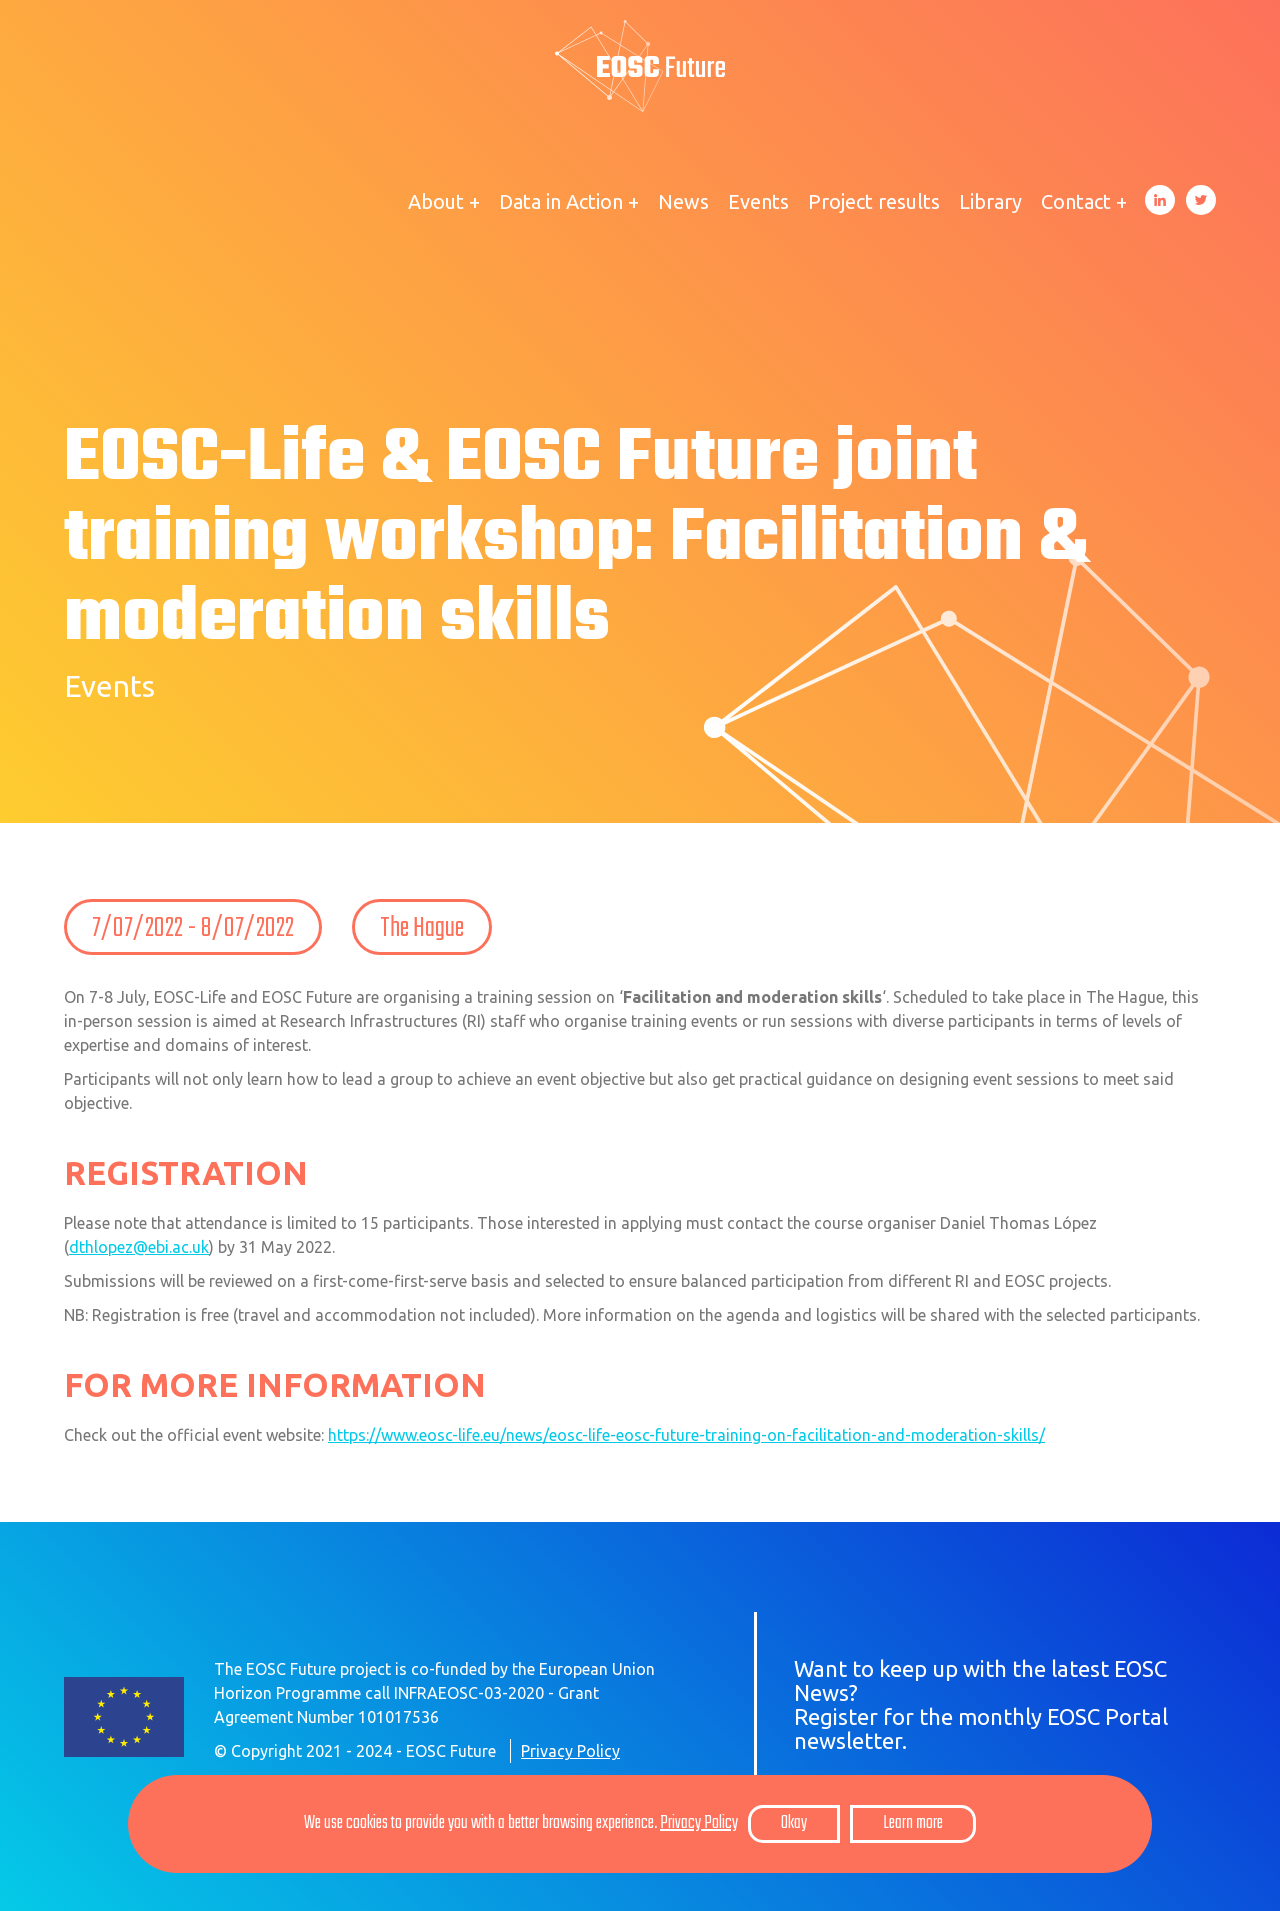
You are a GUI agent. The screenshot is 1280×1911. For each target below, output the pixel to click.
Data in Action (561, 201)
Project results (874, 201)
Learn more (913, 1823)
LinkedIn (1160, 200)
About (436, 201)
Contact (1076, 201)
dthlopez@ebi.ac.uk (139, 1247)
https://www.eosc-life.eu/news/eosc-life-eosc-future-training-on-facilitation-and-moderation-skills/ (686, 1435)
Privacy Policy (570, 1751)
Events (758, 201)
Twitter (1201, 200)
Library (990, 201)
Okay (794, 1823)
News (683, 201)
